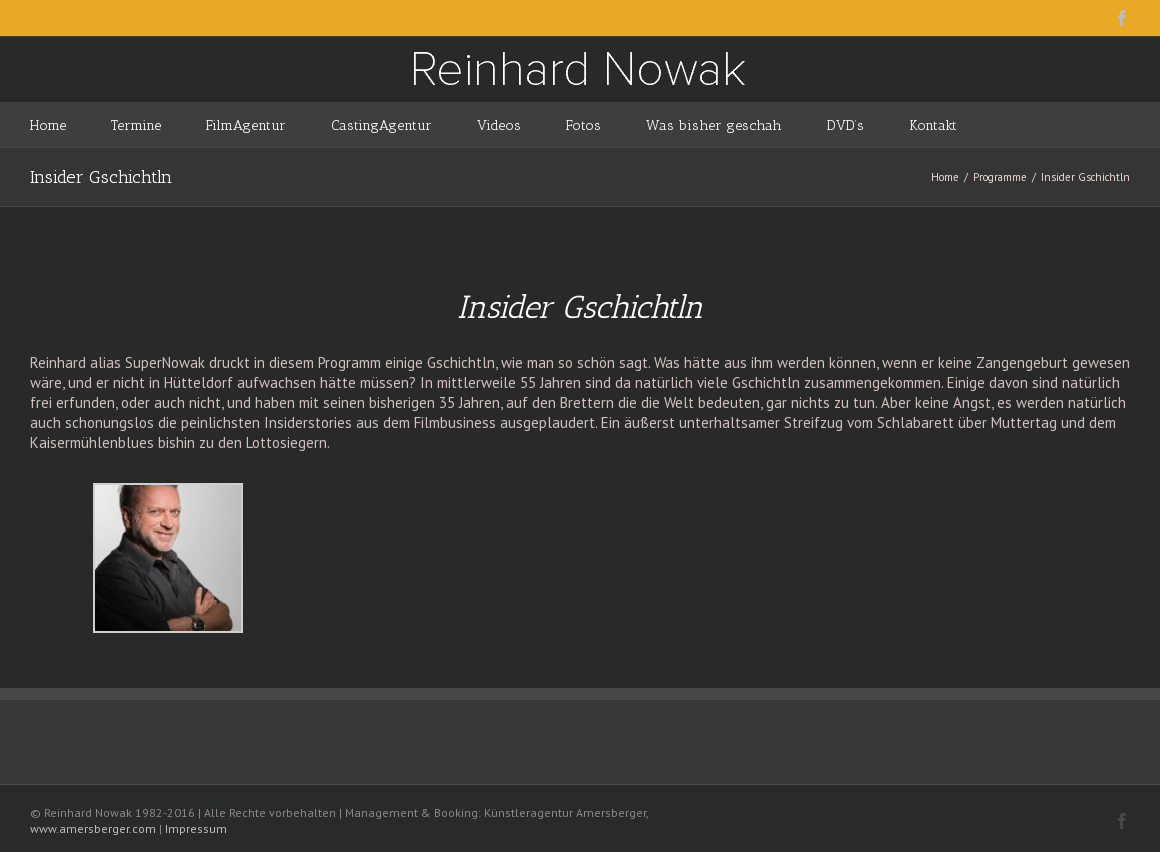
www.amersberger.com (93, 828)
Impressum (196, 828)
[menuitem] (70, 124)
